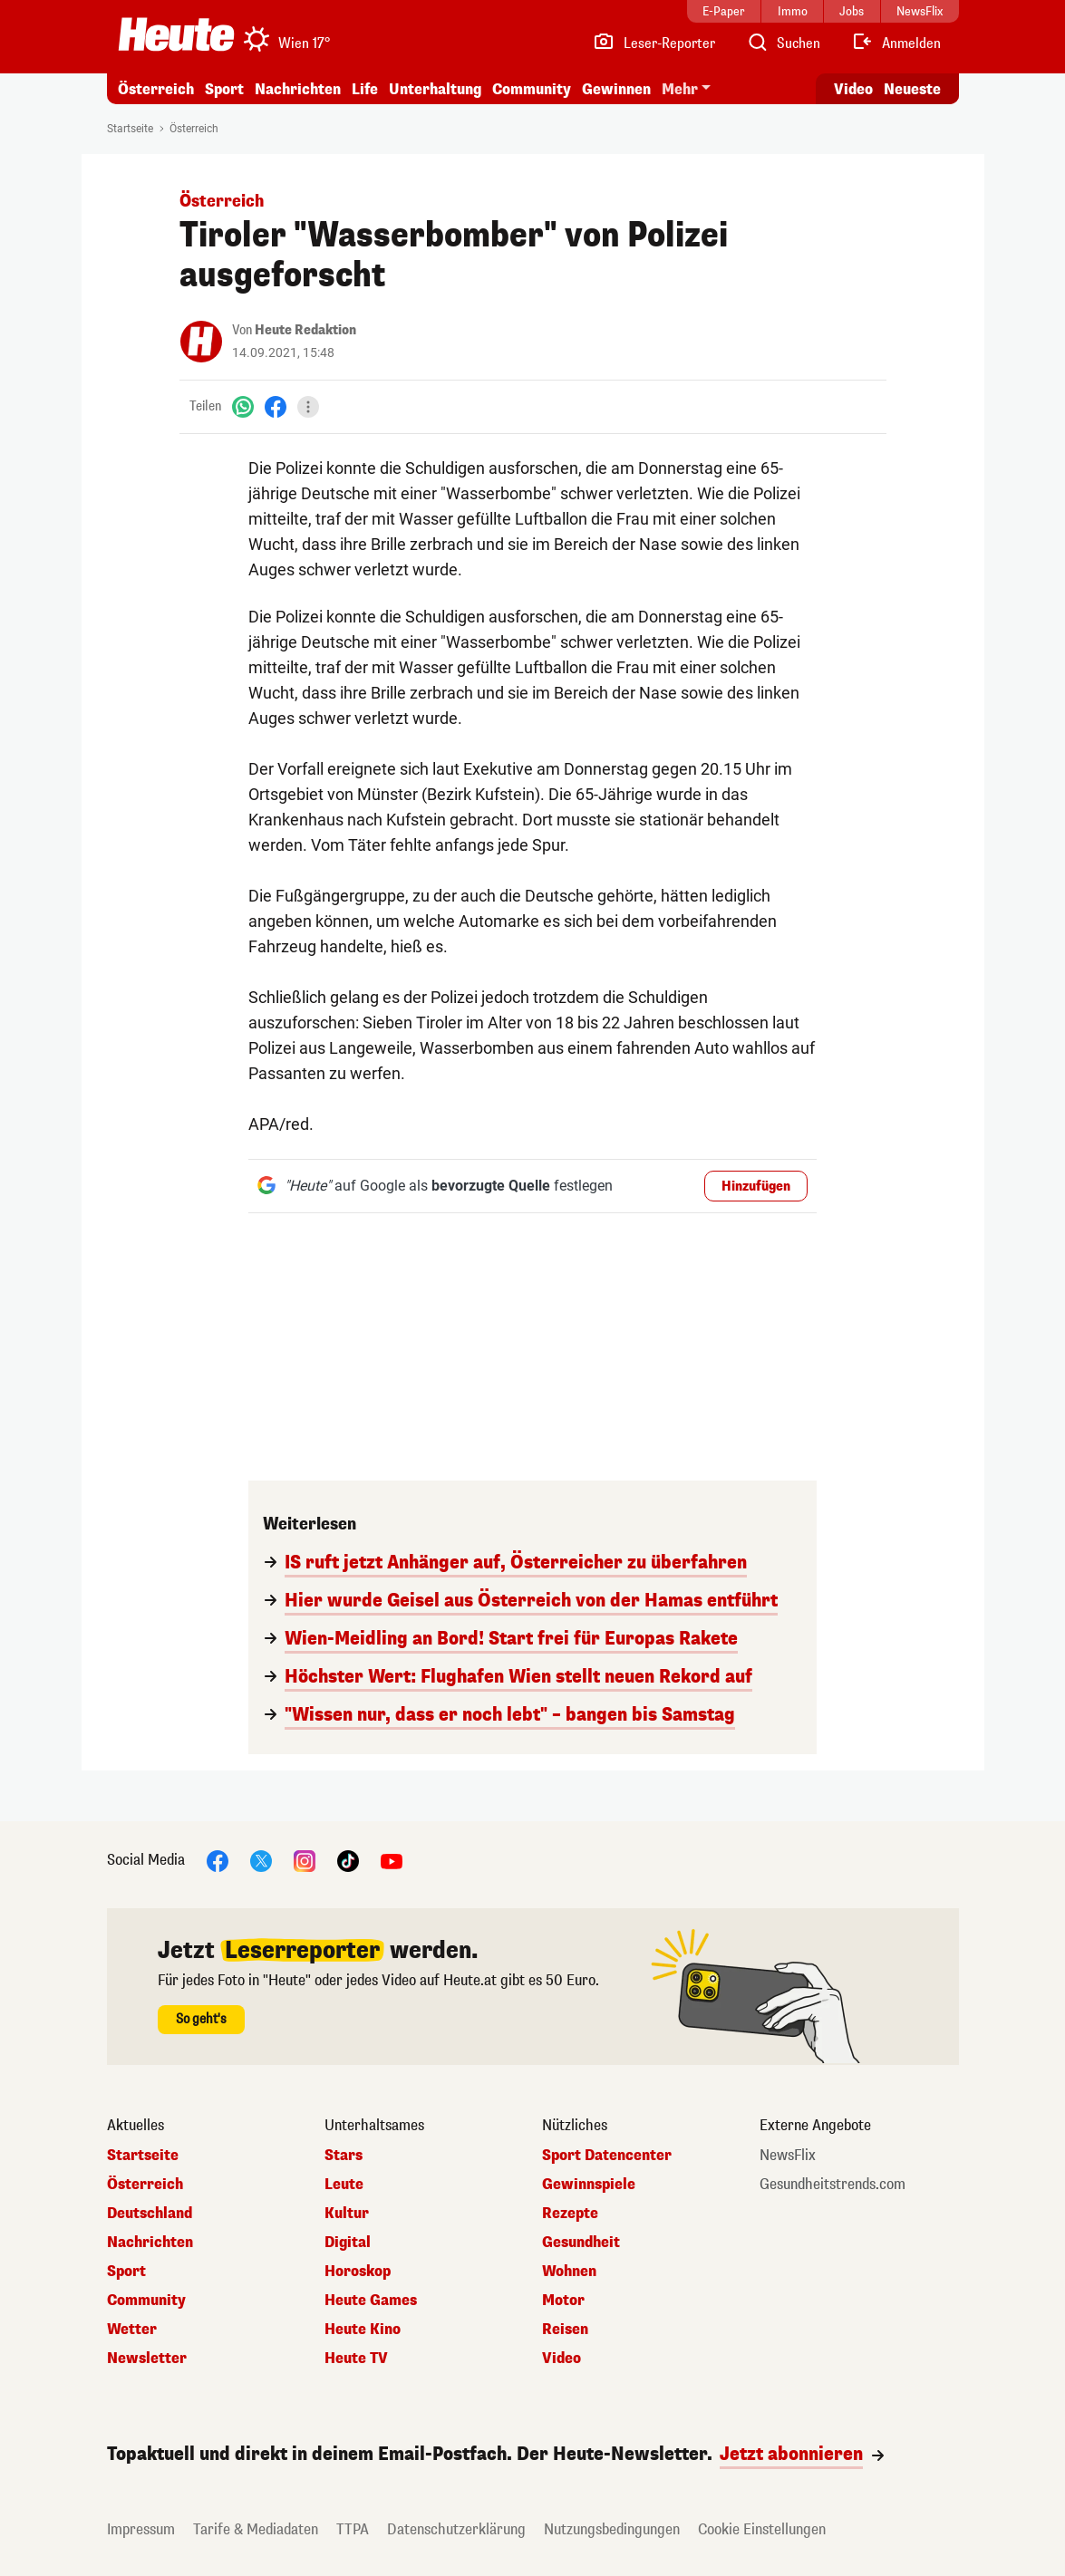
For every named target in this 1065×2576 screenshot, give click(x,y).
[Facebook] (275, 406)
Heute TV (356, 2358)
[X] (261, 1859)
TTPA (352, 2529)
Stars (343, 2156)
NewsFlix (788, 2156)
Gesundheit (581, 2242)
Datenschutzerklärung (456, 2529)
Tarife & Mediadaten (255, 2529)
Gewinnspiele (588, 2185)
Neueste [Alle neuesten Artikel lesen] (912, 89)
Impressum (141, 2529)
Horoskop (357, 2271)
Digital (347, 2242)
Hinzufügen (755, 1186)
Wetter (132, 2329)
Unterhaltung (435, 89)
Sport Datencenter (607, 2156)
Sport (224, 89)
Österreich (156, 89)
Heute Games (370, 2300)
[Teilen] (308, 406)
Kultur (346, 2214)
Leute (343, 2185)
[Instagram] (304, 1859)
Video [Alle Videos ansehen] (853, 89)
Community (531, 89)
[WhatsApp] (243, 406)
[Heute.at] (176, 34)
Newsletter (147, 2358)
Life (365, 89)
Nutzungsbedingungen (612, 2529)
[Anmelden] (896, 43)
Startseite (130, 128)
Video (561, 2358)
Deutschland (149, 2214)
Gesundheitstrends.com (832, 2185)
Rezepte (570, 2214)
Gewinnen (616, 89)
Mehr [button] (680, 89)
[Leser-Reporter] (654, 43)
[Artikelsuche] (783, 43)
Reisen (565, 2329)
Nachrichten (298, 89)
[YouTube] (391, 1859)
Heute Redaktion (305, 330)
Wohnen (569, 2271)
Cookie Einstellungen (762, 2529)
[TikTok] (348, 1859)
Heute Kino (362, 2329)
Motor (563, 2300)
